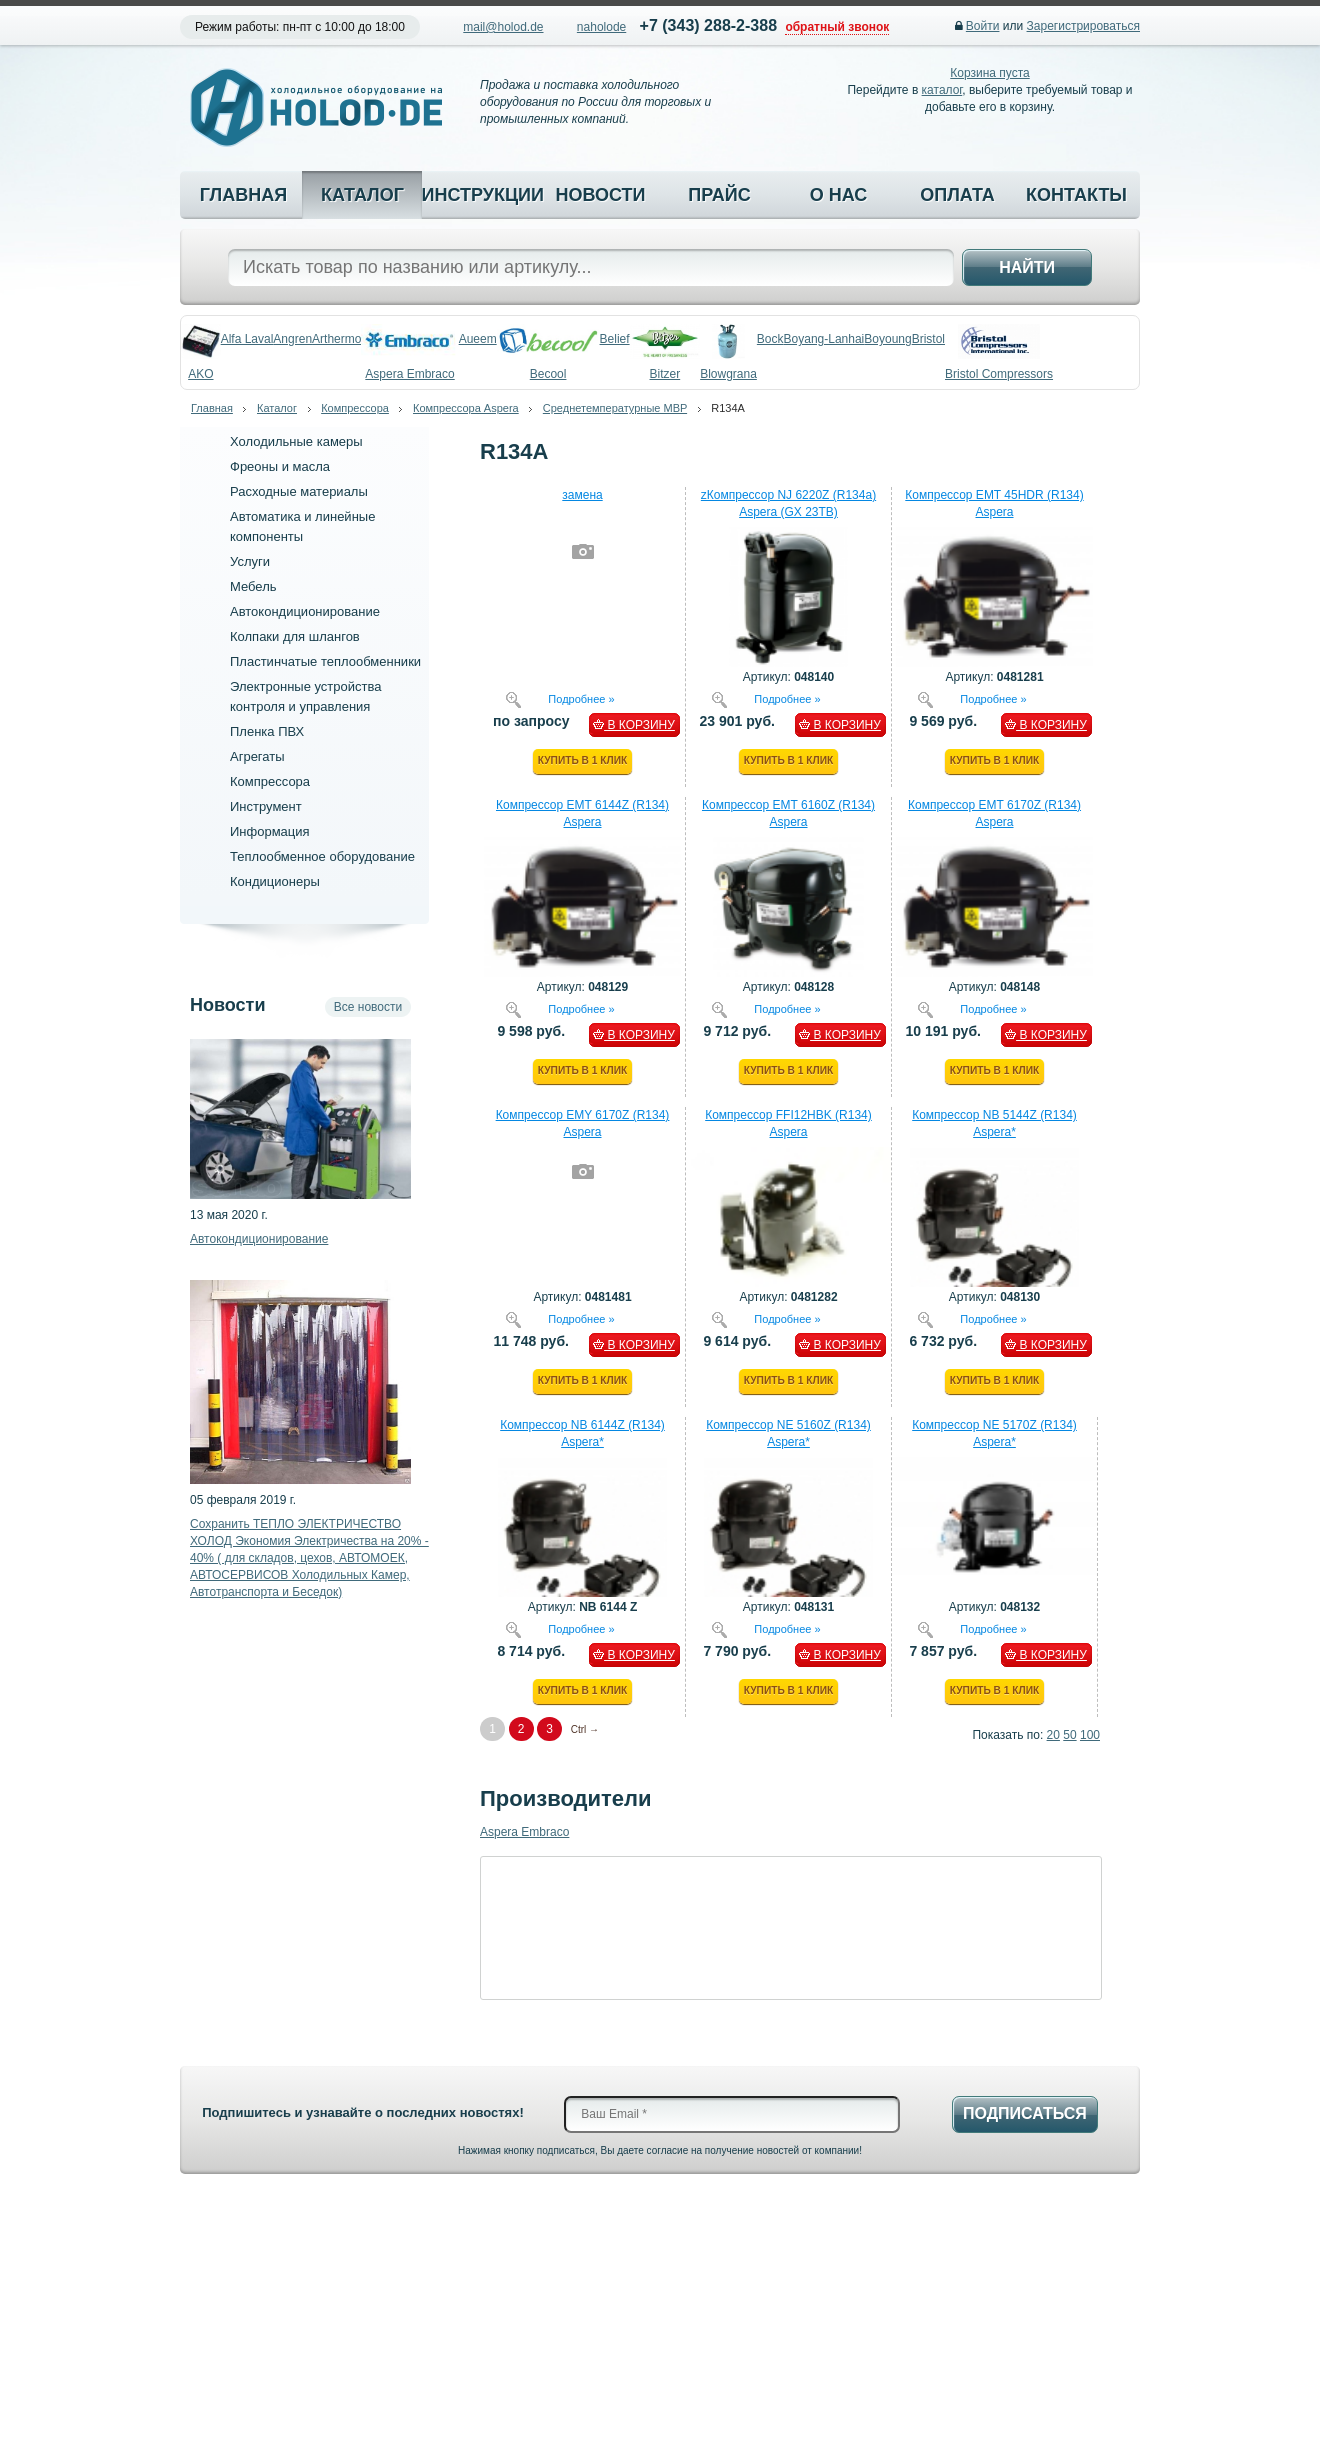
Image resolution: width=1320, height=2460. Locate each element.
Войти (983, 26)
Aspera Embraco (524, 1832)
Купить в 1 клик (582, 760)
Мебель (253, 586)
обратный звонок (837, 27)
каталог (942, 90)
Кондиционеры (275, 881)
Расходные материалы (299, 491)
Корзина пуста (989, 73)
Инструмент (266, 806)
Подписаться (1025, 2113)
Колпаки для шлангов (295, 636)
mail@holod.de (503, 27)
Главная (243, 195)
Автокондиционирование (305, 611)
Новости (600, 195)
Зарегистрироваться (1083, 26)
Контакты (1076, 195)
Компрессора (355, 408)
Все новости (368, 1007)
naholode (601, 27)
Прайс (719, 195)
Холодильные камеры (296, 441)
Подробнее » (581, 698)
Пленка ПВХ (267, 731)
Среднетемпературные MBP (615, 408)
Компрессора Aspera (466, 408)
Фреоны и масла (280, 466)
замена (582, 495)
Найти (1027, 267)
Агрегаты (257, 756)
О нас (839, 195)
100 (1090, 1735)
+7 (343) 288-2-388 (708, 25)
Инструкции (481, 195)
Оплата (957, 195)
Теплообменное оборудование (322, 856)
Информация (270, 831)
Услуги (250, 561)
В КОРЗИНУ (634, 725)
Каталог (362, 195)
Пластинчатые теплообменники (325, 661)
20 (1053, 1735)
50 (1069, 1735)
